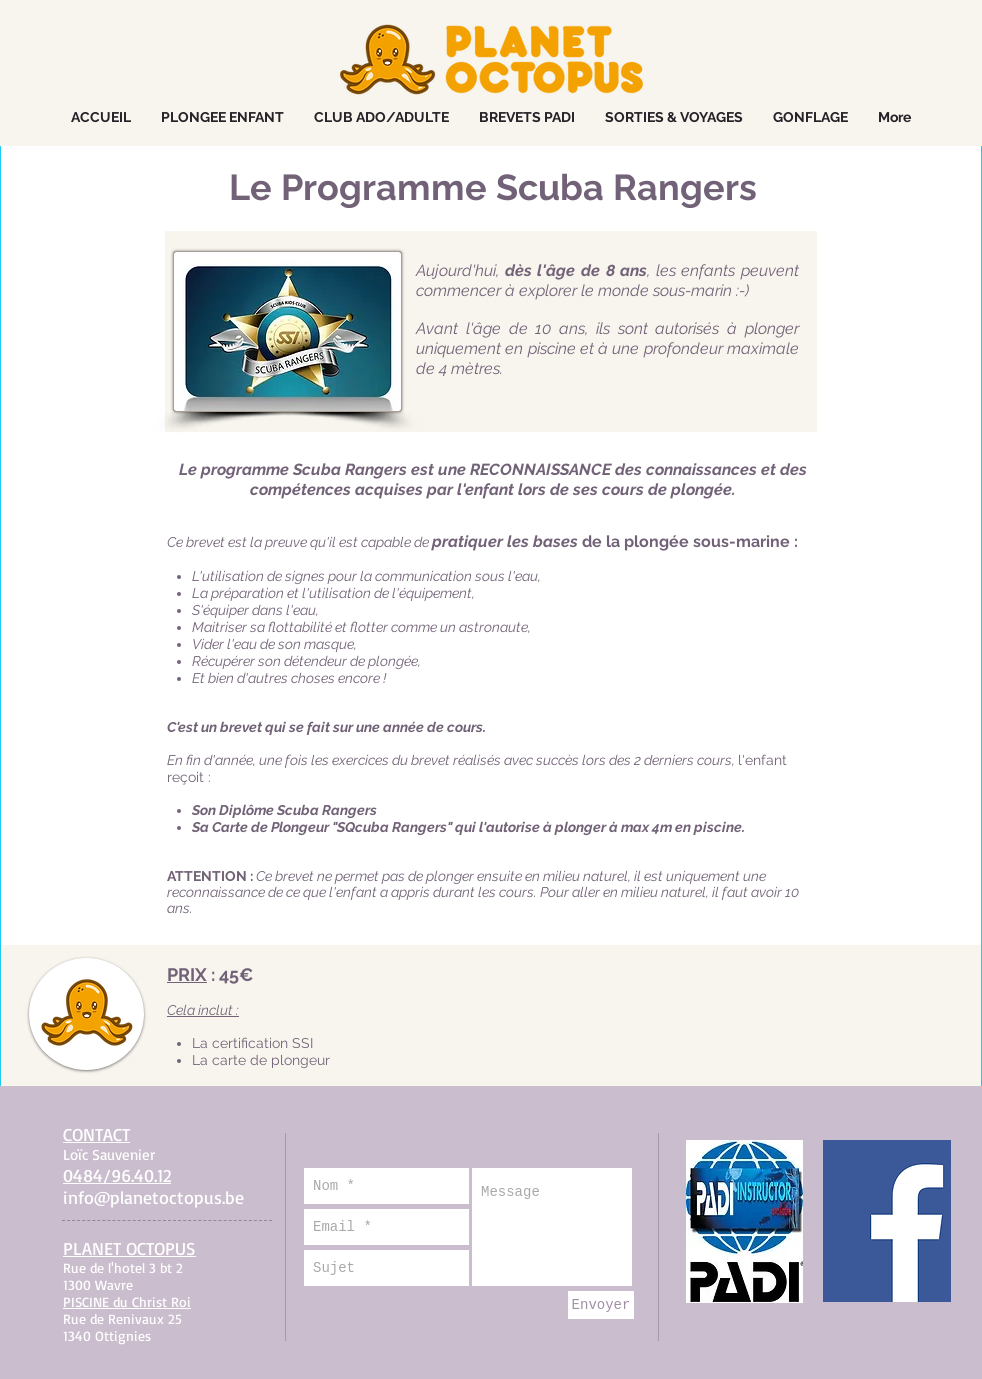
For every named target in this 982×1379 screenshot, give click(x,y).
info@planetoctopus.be (153, 1197)
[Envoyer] (601, 1305)
